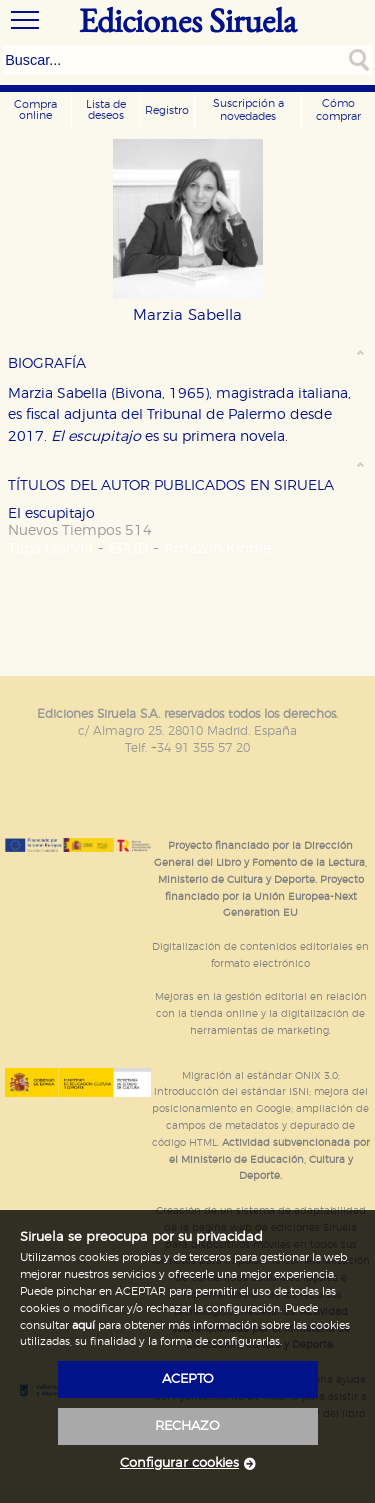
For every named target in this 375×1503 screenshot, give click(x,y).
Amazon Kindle (217, 548)
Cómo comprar (338, 110)
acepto (188, 1379)
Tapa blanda (50, 548)
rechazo (187, 1426)
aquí (83, 1325)
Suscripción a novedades (248, 110)
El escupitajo (51, 513)
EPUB (128, 548)
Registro (167, 110)
